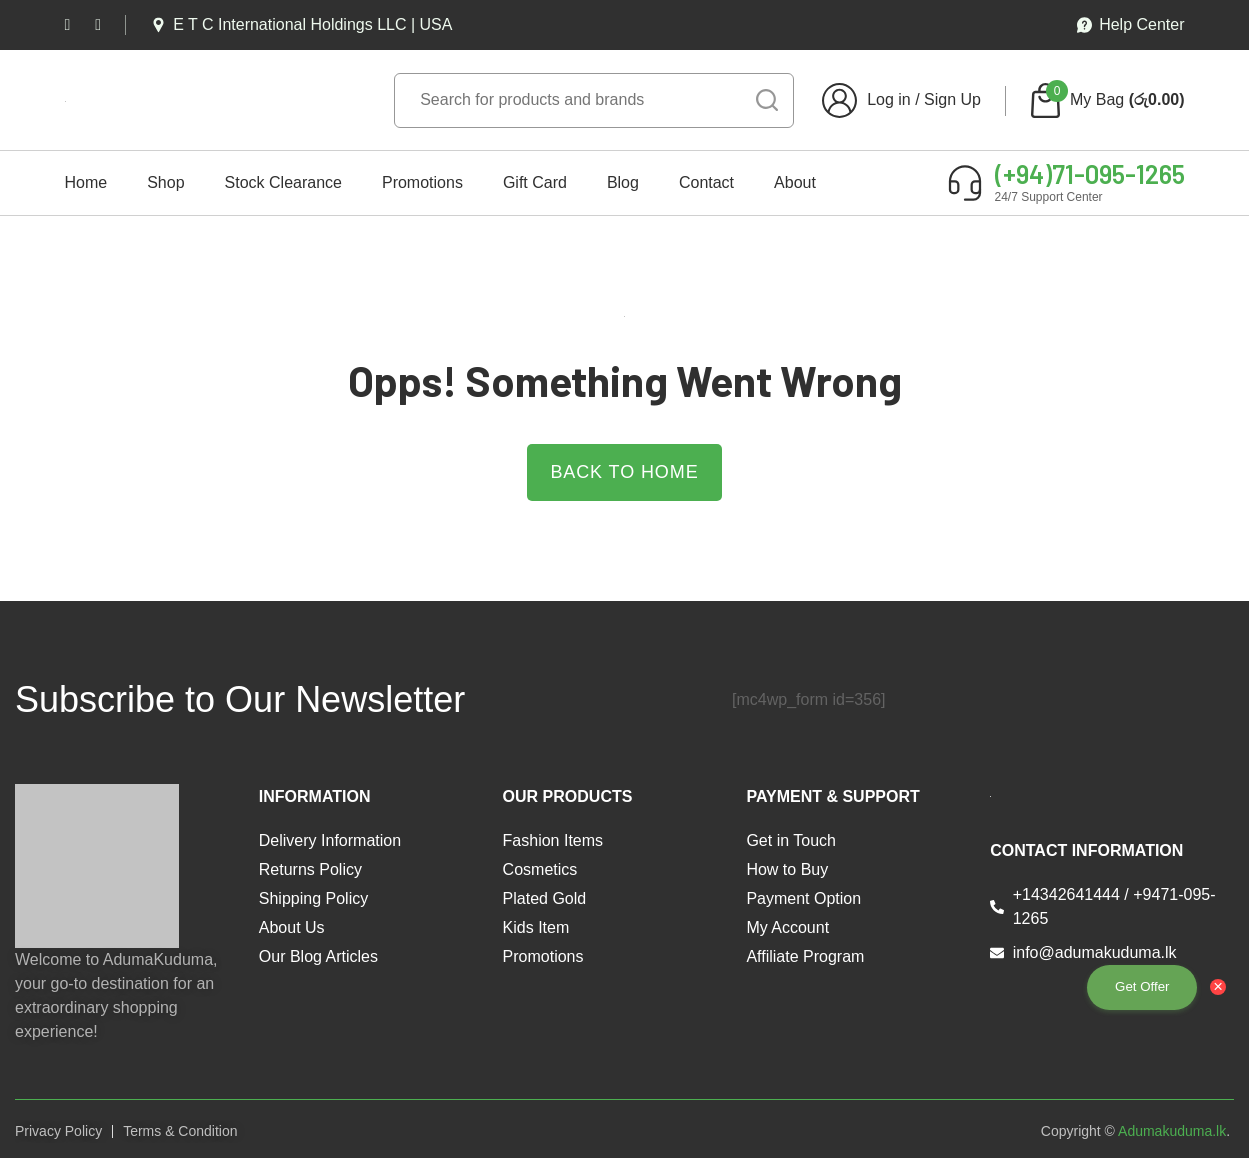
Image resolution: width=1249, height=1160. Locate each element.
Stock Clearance (283, 182)
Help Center (1130, 25)
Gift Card (535, 182)
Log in (889, 99)
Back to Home (624, 473)
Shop (165, 182)
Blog (623, 182)
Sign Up (952, 99)
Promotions (422, 182)
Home (86, 182)
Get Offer (1134, 986)
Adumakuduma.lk (1172, 1132)
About (795, 182)
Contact (706, 182)
